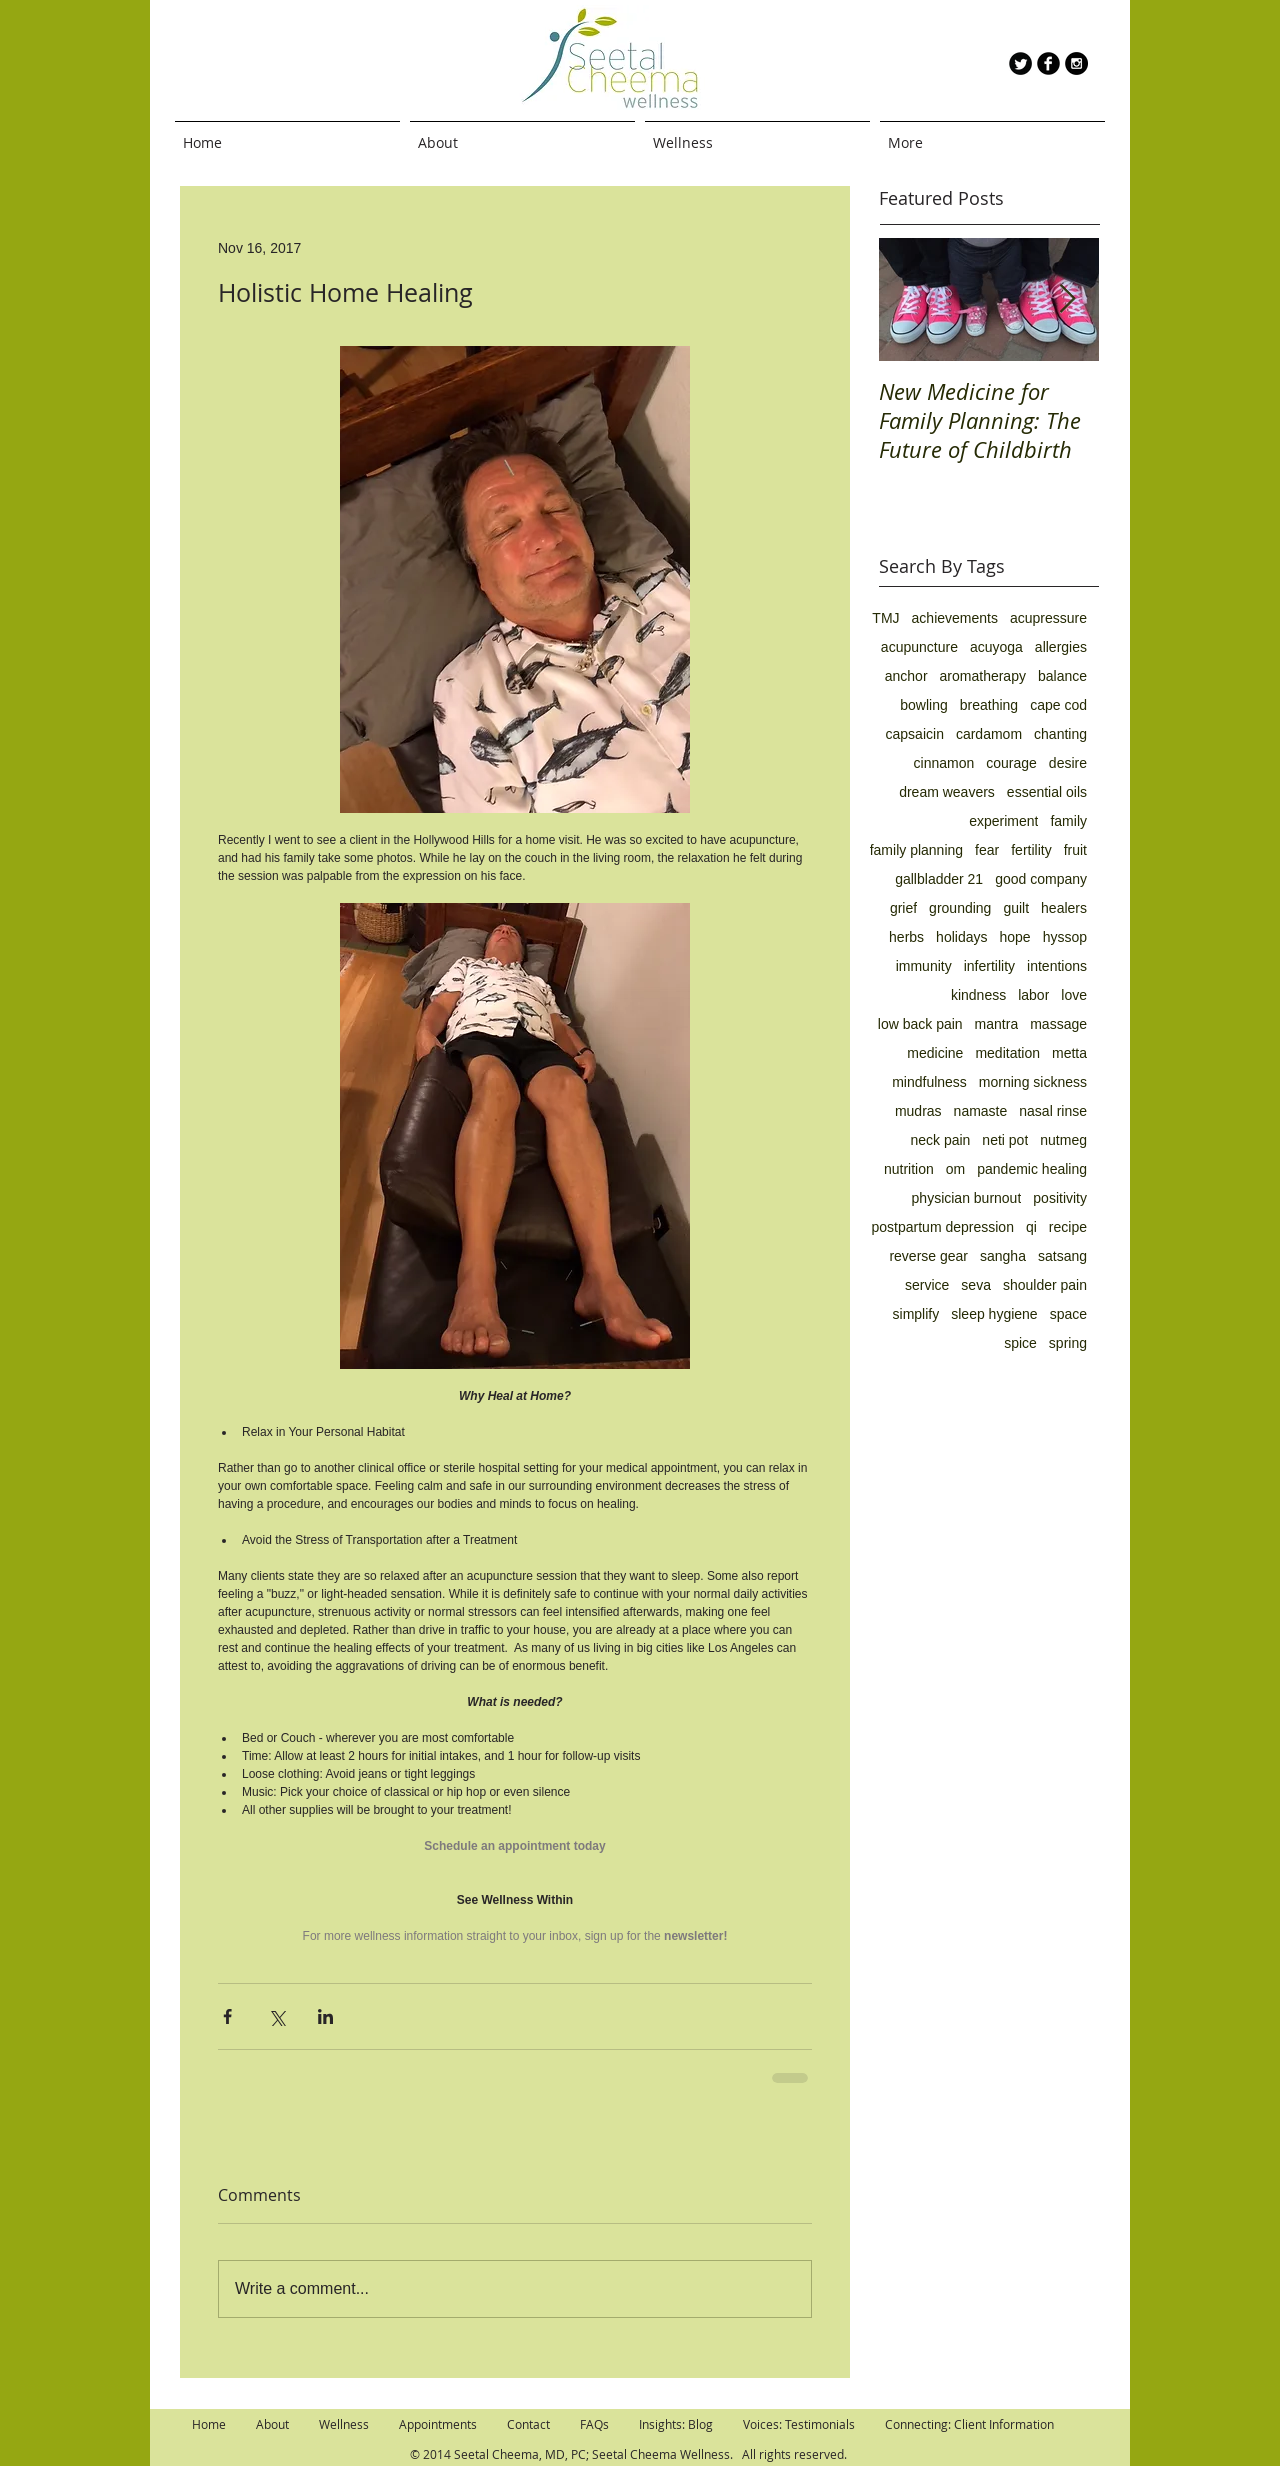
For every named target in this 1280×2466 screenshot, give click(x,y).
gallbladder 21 (939, 879)
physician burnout (967, 1198)
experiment (1003, 821)
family (1068, 821)
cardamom (989, 734)
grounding (960, 908)
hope (1014, 937)
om (955, 1169)
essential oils (1047, 792)
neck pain (940, 1140)
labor (1033, 995)
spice (1020, 1343)
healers (1064, 908)
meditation (1007, 1053)
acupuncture (919, 647)
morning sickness (1033, 1082)
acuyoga (996, 647)
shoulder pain (1045, 1285)
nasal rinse (1053, 1111)
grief (903, 908)
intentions (1057, 966)
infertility (989, 966)
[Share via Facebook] (227, 2016)
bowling (923, 705)
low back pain (920, 1024)
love (1074, 995)
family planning (916, 850)
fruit (1075, 850)
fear (987, 850)
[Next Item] (1067, 299)
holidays (961, 937)
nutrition (909, 1169)
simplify (916, 1314)
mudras (918, 1111)
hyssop (1065, 937)
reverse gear (928, 1256)
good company (1041, 879)
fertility (1031, 850)
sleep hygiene (994, 1314)
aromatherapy (983, 676)
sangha (1003, 1256)
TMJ (885, 618)
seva (976, 1285)
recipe (1068, 1227)
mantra (997, 1024)
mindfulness (929, 1082)
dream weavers (947, 792)
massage (1058, 1024)
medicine (935, 1053)
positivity (1060, 1198)
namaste (981, 1111)
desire (1068, 763)
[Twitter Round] (1020, 63)
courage (1011, 763)
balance (1062, 676)
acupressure (1048, 618)
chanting (1060, 734)
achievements (955, 618)
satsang (1062, 1256)
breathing (989, 705)
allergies (1061, 647)
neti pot (1005, 1140)
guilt (1016, 908)
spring (1068, 1343)
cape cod (1058, 705)
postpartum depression (943, 1227)
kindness (978, 995)
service (927, 1285)
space (1068, 1314)
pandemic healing (1032, 1169)
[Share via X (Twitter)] (276, 2016)
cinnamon (944, 763)
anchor (906, 676)
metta (1069, 1053)
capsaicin (915, 734)
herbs (906, 937)
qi (1031, 1227)
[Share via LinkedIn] (325, 2016)
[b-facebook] (1048, 63)
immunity (924, 966)
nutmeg (1063, 1140)
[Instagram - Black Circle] (1076, 63)
